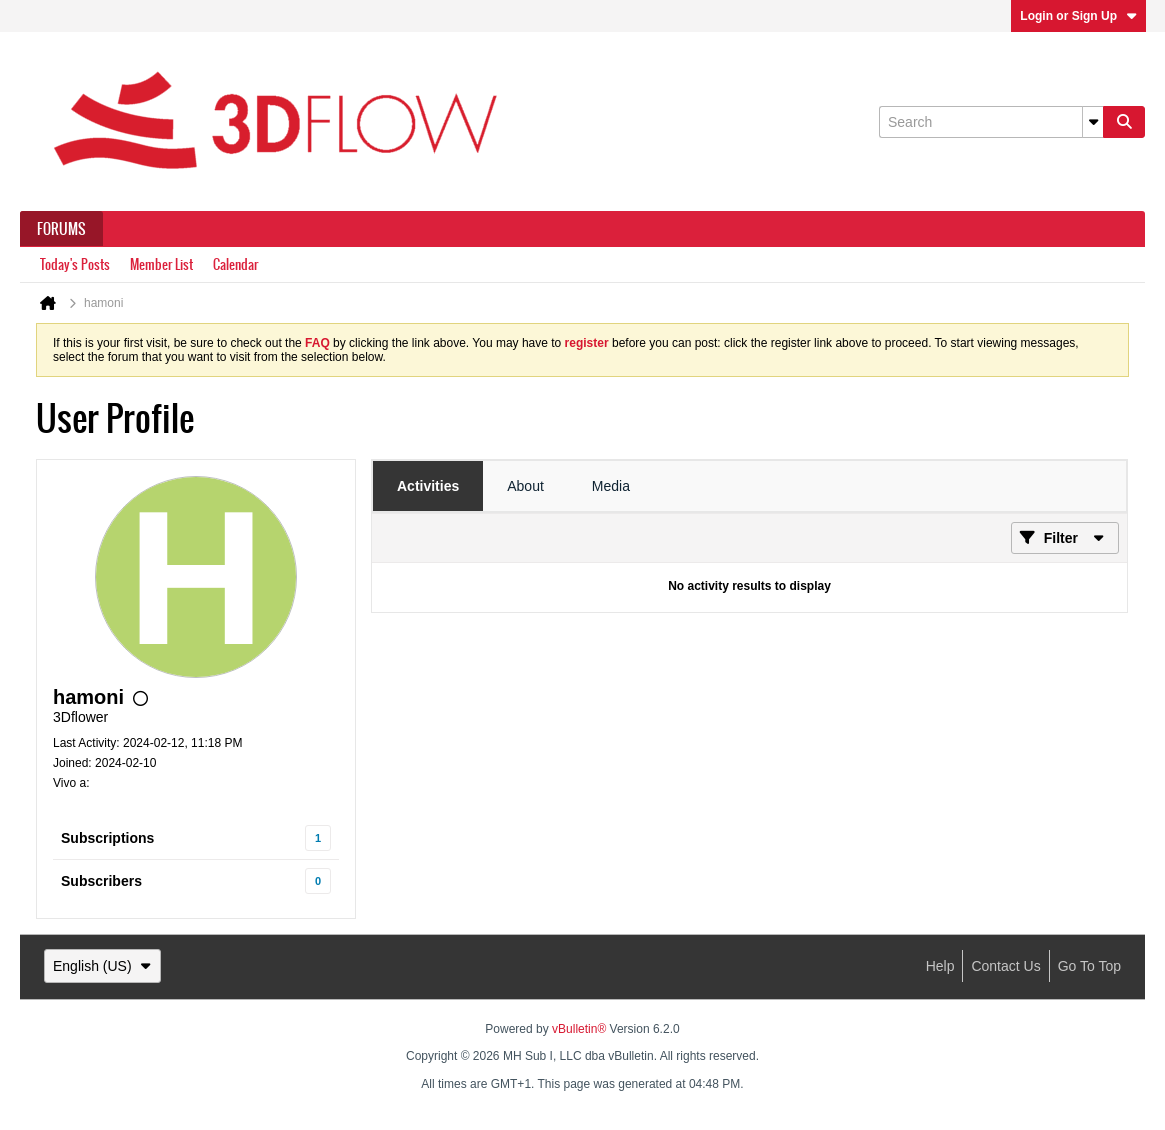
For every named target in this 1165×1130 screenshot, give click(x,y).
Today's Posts (75, 264)
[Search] (991, 122)
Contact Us (1005, 966)
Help (940, 966)
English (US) (102, 966)
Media (611, 486)
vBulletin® (579, 1029)
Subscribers (101, 881)
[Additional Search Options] (1093, 122)
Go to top (1089, 966)
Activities (428, 486)
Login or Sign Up (1078, 16)
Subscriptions (107, 838)
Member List (161, 264)
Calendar (235, 264)
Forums (61, 229)
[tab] (428, 486)
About (525, 486)
